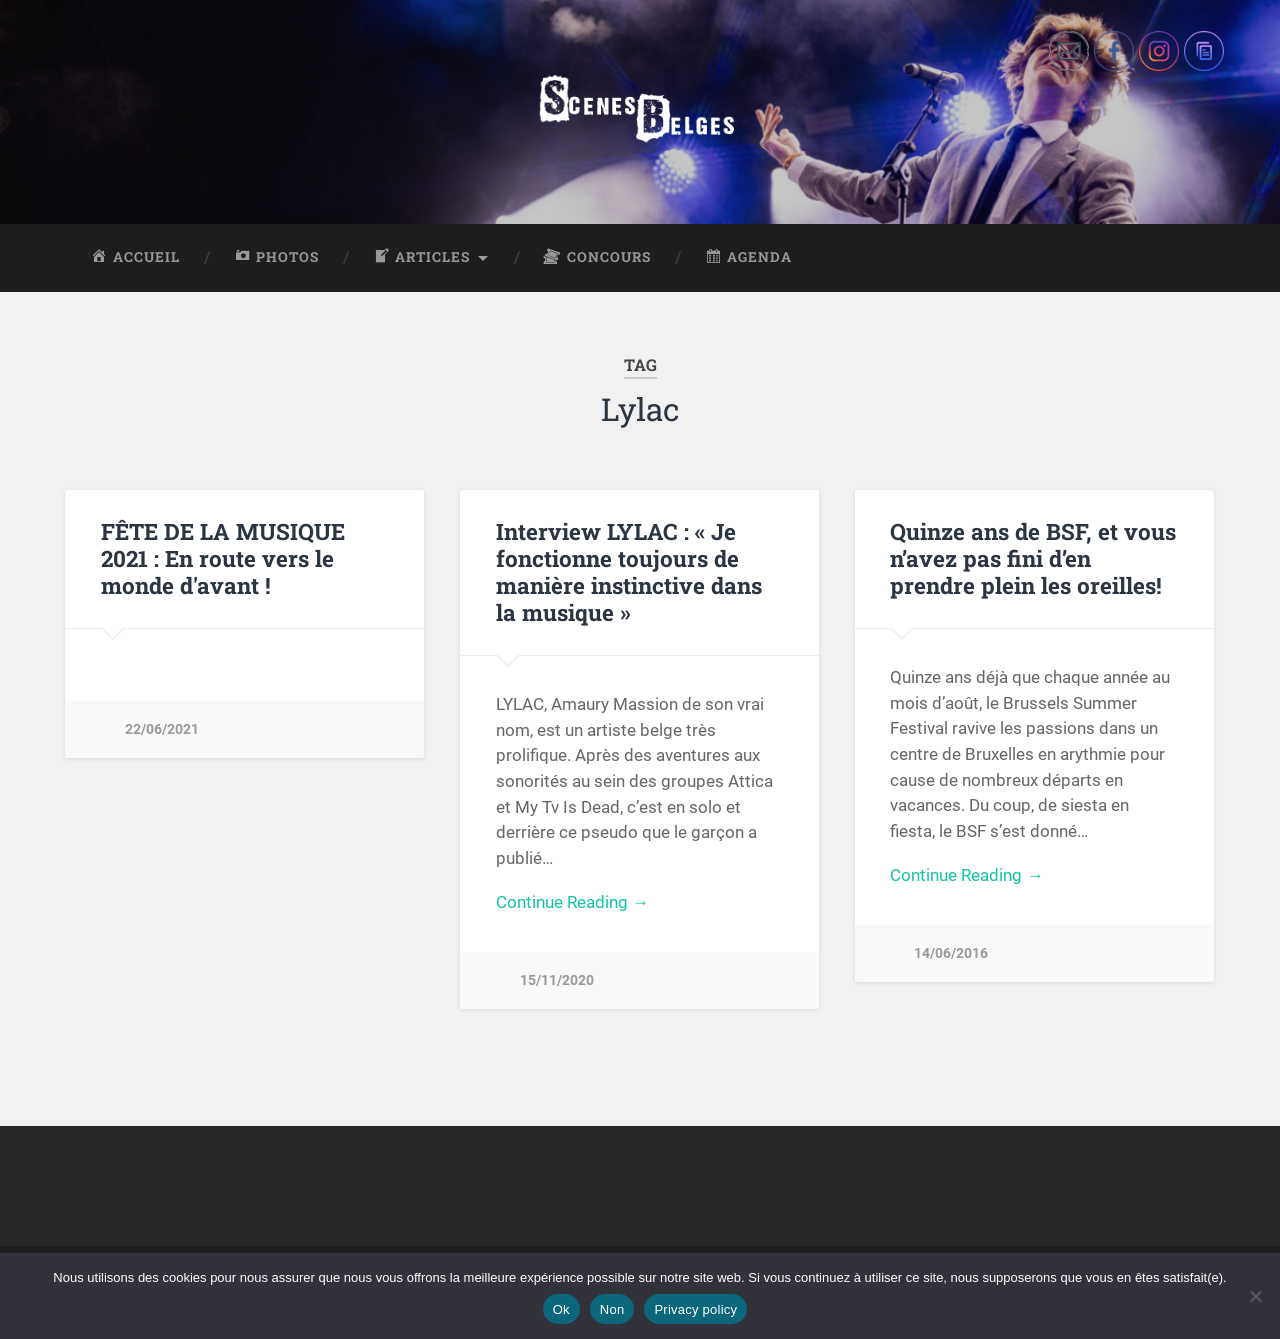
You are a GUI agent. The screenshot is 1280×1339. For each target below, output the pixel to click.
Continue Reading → (572, 902)
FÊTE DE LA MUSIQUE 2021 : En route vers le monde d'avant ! (223, 558)
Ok (561, 1309)
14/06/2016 (951, 953)
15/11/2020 (557, 980)
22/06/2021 (162, 729)
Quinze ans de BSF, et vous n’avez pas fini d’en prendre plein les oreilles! (1033, 558)
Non (612, 1309)
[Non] (1255, 1296)
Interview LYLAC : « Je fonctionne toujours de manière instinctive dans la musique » (629, 571)
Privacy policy (695, 1309)
